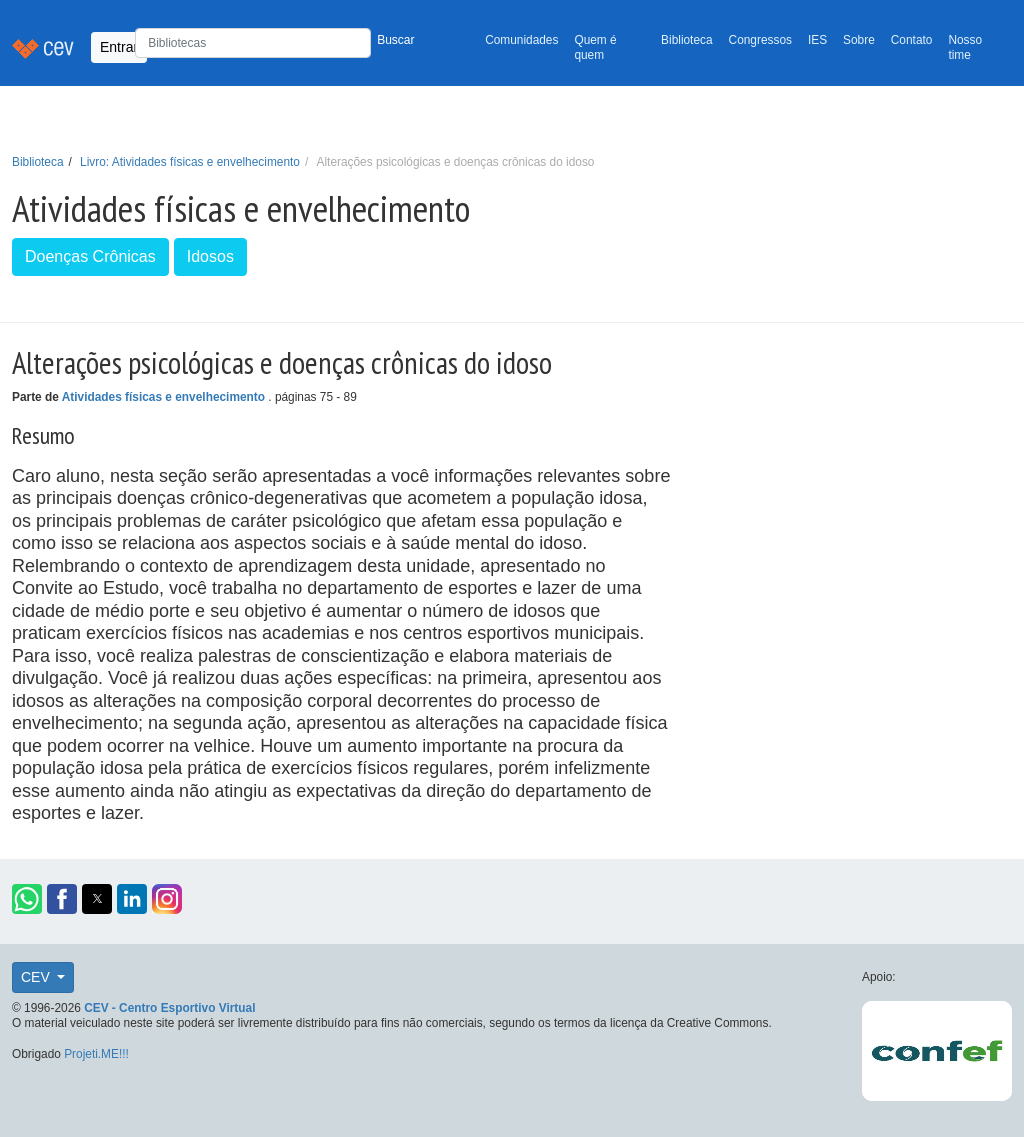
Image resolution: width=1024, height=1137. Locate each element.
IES (817, 40)
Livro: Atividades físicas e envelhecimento (190, 162)
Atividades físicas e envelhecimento (165, 397)
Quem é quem (595, 47)
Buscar (395, 40)
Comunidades (521, 40)
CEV (37, 977)
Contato (912, 40)
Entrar (119, 47)
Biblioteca (687, 40)
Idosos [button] (210, 256)
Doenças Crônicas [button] (90, 256)
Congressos (760, 40)
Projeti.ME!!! (96, 1054)
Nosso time (965, 47)
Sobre (859, 40)
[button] (27, 899)
